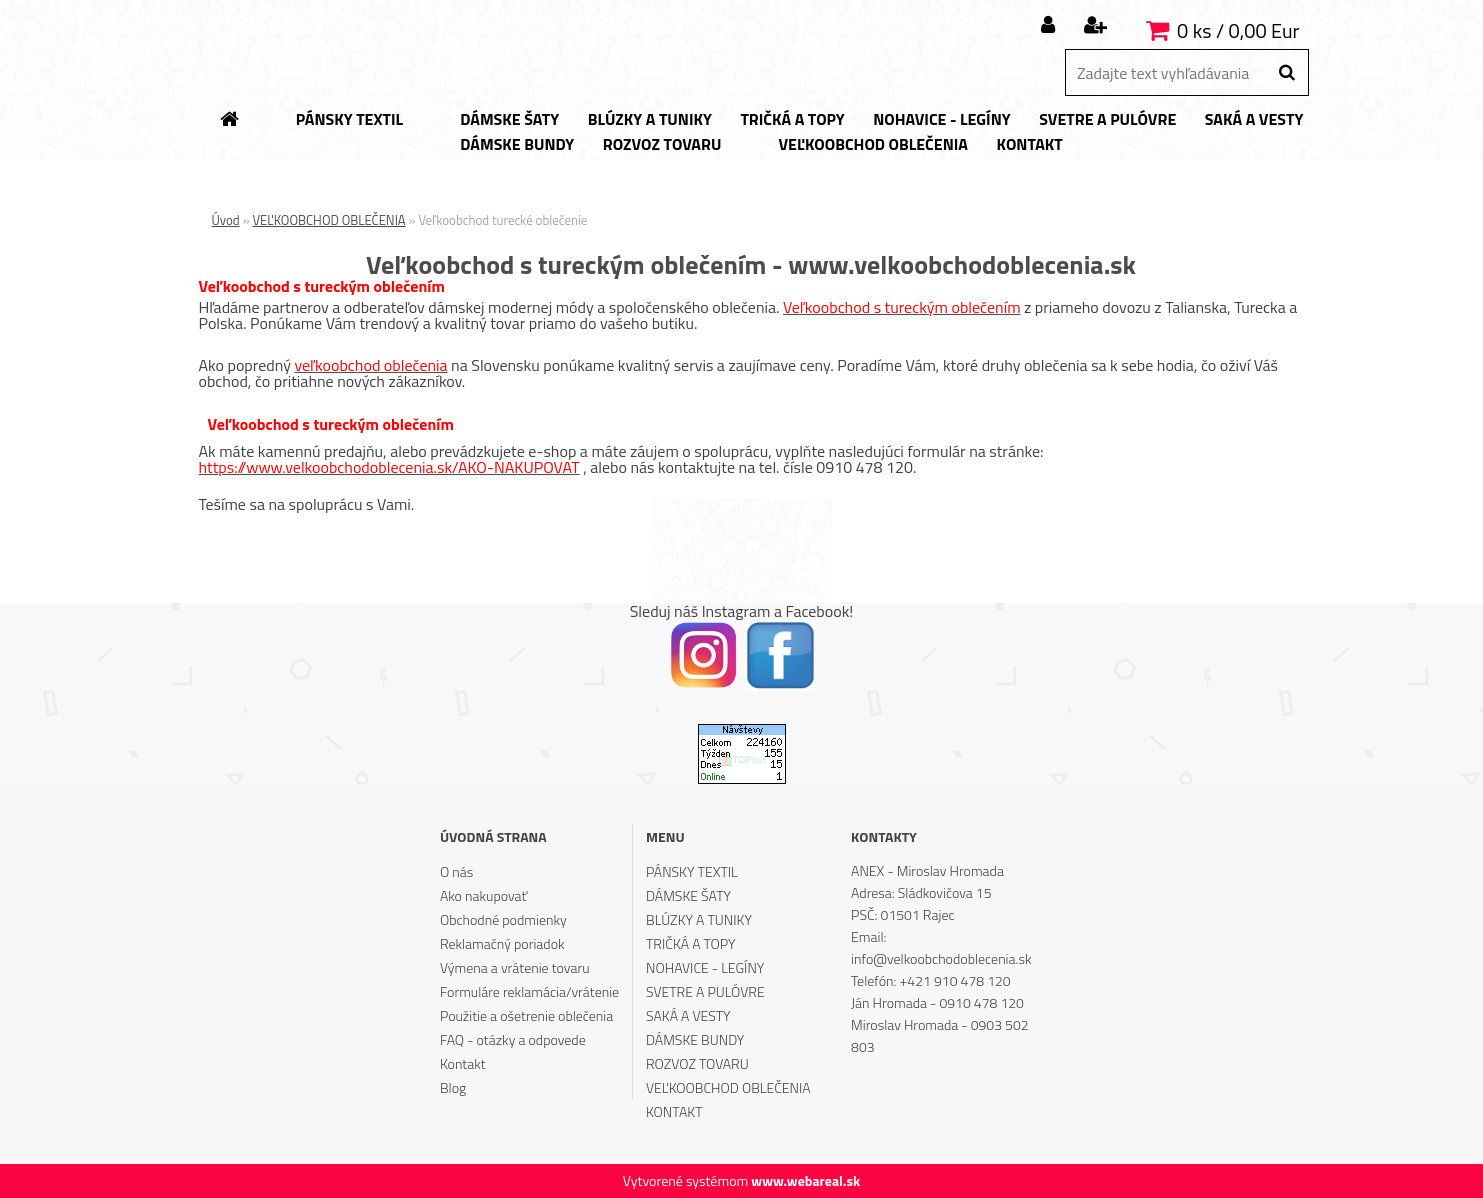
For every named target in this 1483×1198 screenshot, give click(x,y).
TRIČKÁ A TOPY (690, 943)
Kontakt (463, 1063)
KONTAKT (674, 1111)
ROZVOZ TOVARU (697, 1063)
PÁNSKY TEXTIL (692, 871)
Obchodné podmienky (503, 919)
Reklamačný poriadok (502, 943)
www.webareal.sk (805, 1180)
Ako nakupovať (484, 895)
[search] (1286, 73)
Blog (453, 1087)
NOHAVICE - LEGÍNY (705, 967)
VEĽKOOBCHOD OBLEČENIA (329, 220)
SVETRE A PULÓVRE (705, 991)
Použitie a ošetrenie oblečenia (526, 1015)
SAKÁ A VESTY (688, 1015)
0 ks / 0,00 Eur (1238, 30)
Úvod (226, 220)
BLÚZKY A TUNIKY (699, 919)
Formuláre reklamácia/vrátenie (529, 991)
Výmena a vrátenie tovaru (515, 967)
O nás (456, 871)
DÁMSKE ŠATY (688, 895)
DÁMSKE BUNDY (695, 1039)
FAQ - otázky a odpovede (513, 1039)
